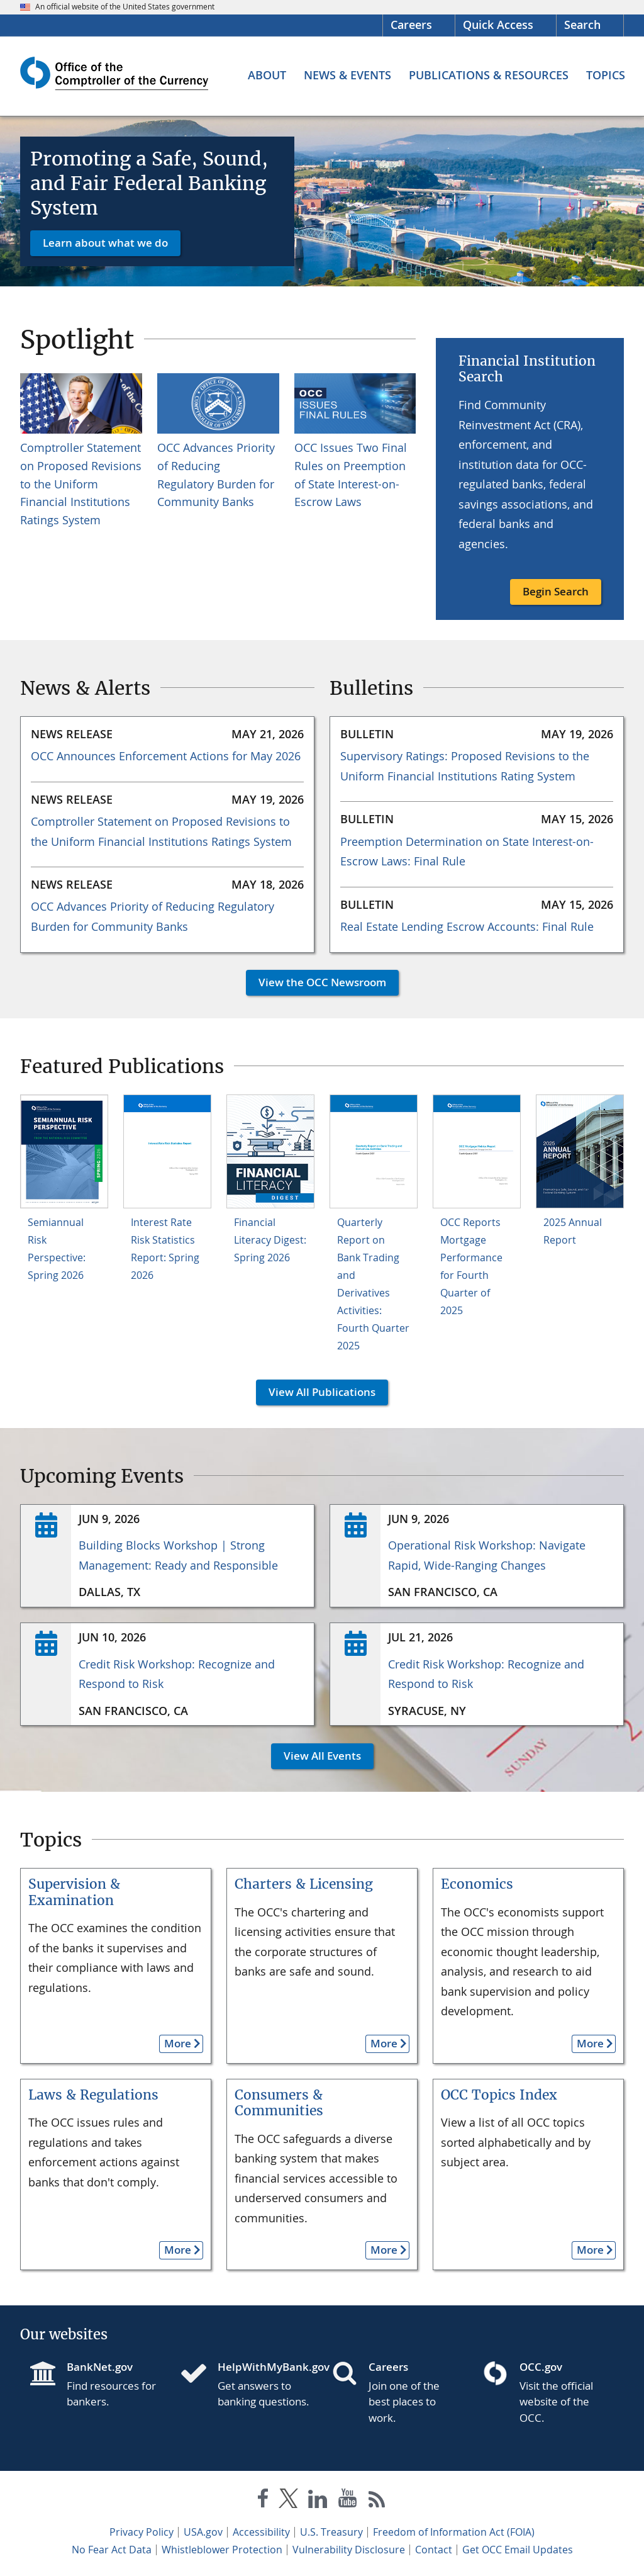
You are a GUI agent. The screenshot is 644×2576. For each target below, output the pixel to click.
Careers (411, 24)
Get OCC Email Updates (517, 2549)
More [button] (175, 2043)
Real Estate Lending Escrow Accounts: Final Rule (467, 926)
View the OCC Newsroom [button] (316, 982)
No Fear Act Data (112, 2549)
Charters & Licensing (304, 1884)
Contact (433, 2549)
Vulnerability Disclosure (348, 2549)
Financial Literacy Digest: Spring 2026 (270, 1239)
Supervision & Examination (74, 1892)
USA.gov (203, 2532)
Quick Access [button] (498, 24)
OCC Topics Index (499, 2094)
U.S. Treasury (331, 2532)
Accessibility (261, 2532)
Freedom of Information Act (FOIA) (454, 2532)
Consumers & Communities (279, 2103)
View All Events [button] (316, 1755)
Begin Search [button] (556, 591)
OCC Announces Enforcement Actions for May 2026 (166, 755)
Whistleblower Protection (222, 2549)
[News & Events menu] (347, 75)
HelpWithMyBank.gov (265, 2366)
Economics (477, 1884)
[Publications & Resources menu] (488, 75)
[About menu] (267, 75)
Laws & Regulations (93, 2094)
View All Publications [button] (315, 1392)
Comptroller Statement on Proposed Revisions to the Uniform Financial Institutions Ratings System (81, 483)
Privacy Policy (141, 2532)
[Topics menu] (605, 75)
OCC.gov (540, 2366)
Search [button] (582, 24)
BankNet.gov (100, 2366)
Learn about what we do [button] (105, 242)
